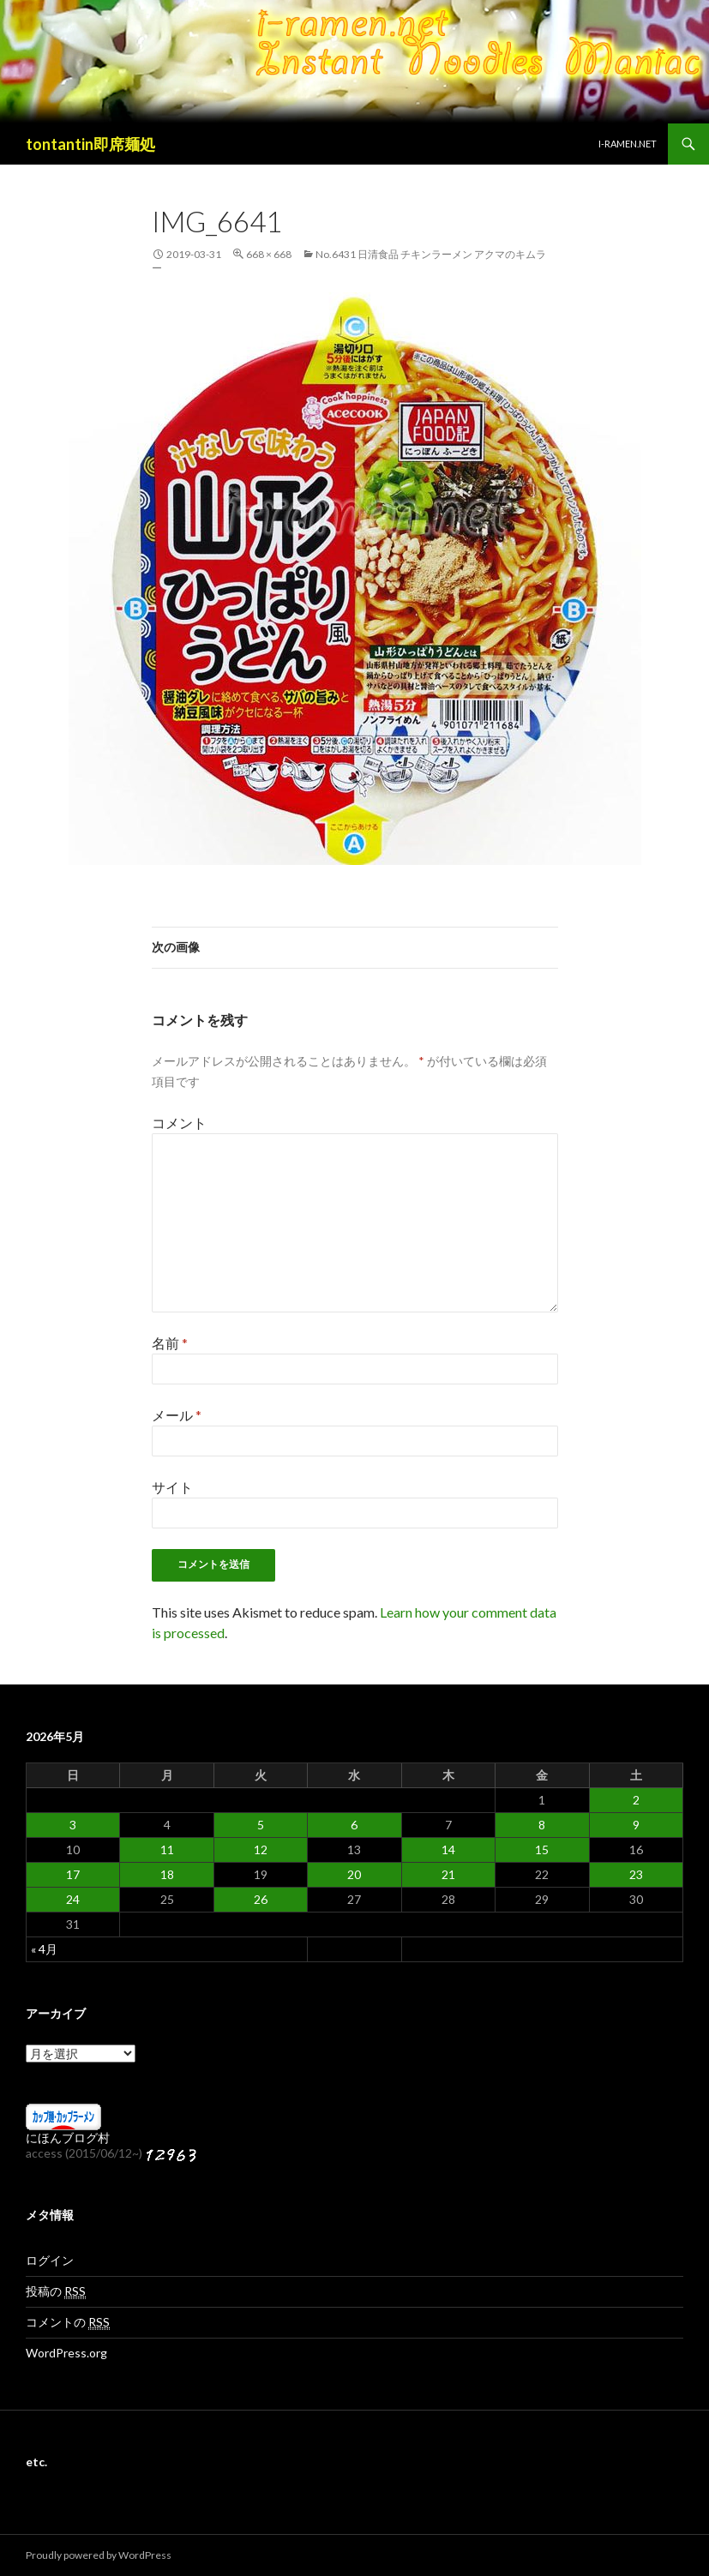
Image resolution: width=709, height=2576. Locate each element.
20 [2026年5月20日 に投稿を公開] (354, 1874)
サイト (172, 1487)
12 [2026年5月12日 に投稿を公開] (260, 1849)
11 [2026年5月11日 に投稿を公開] (167, 1849)
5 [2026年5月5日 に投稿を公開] (260, 1824)
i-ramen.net (627, 143)
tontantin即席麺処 (90, 144)
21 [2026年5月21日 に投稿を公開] (448, 1874)
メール (176, 1415)
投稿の (56, 2291)
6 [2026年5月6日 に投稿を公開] (354, 1824)
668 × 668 (268, 254)
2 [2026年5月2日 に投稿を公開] (636, 1799)
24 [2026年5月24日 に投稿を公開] (73, 1899)
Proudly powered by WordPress (98, 2555)
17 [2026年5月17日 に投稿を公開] (73, 1874)
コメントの (68, 2322)
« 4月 (44, 1949)
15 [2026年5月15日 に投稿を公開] (542, 1849)
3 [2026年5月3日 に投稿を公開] (72, 1824)
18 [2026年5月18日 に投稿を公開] (167, 1874)
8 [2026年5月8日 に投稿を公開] (541, 1824)
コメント (179, 1122)
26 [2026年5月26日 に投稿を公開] (260, 1899)
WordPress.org (66, 2352)
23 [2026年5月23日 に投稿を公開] (636, 1874)
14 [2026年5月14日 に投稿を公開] (448, 1849)
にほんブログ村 (68, 2137)
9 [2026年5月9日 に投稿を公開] (636, 1824)
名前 (170, 1343)
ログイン (50, 2260)
